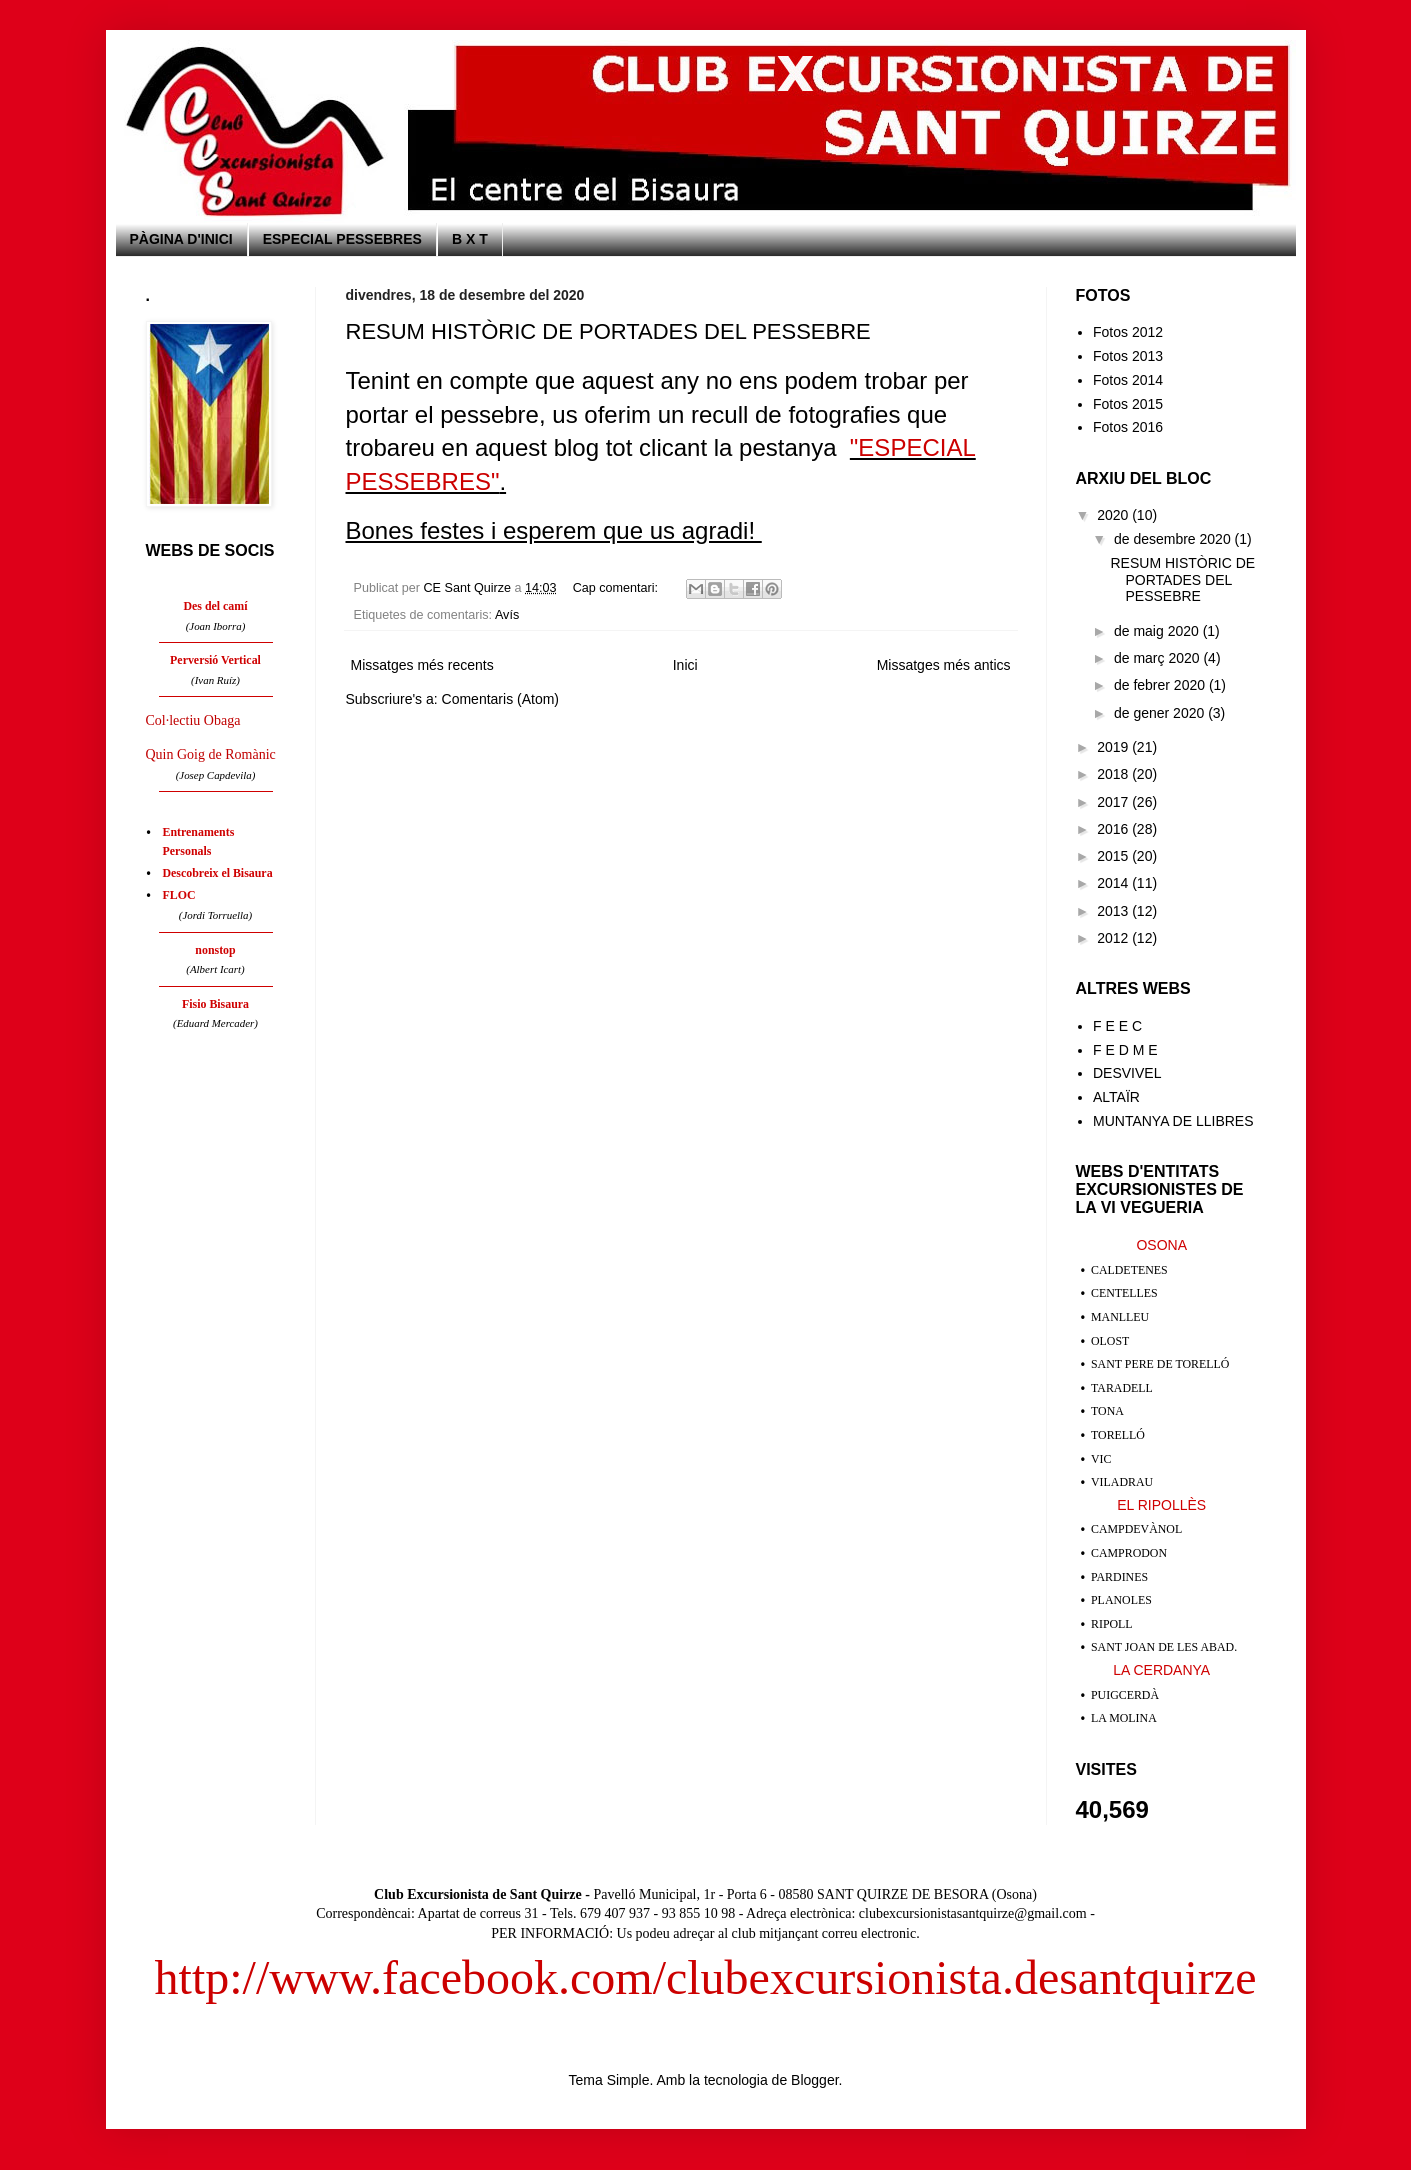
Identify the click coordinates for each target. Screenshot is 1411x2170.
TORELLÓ (1118, 1435)
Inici (685, 665)
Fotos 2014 (1128, 380)
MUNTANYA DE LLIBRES (1173, 1121)
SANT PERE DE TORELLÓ (1160, 1364)
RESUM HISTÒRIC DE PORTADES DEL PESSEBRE (608, 331)
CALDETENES (1129, 1270)
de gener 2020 (1161, 713)
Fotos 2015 (1128, 404)
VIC (1101, 1459)
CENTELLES (1124, 1293)
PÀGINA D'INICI (181, 239)
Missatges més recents (422, 665)
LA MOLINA (1124, 1718)
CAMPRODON (1129, 1553)
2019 (1114, 747)
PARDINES (1119, 1577)
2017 (1114, 802)
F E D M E (1125, 1050)
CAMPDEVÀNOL (1136, 1529)
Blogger (814, 2080)
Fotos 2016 (1128, 427)
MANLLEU (1120, 1317)
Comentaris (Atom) (500, 699)
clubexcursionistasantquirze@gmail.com (973, 1913)
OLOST (1110, 1341)
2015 (1114, 856)
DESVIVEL (1127, 1073)
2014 (1114, 883)
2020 (1114, 515)
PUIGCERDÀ (1125, 1695)
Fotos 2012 (1128, 332)
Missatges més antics (944, 665)
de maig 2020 (1158, 631)
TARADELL (1122, 1388)
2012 (1114, 938)
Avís (507, 615)
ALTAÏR (1116, 1097)
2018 (1114, 774)
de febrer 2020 (1161, 685)
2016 (1114, 829)
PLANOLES (1121, 1600)
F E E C (1117, 1026)
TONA (1107, 1411)
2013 (1114, 911)
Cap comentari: (617, 588)
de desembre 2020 (1174, 539)
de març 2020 (1159, 658)
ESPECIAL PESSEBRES (342, 239)
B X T (470, 239)
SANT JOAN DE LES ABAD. (1164, 1647)
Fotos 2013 (1128, 356)
